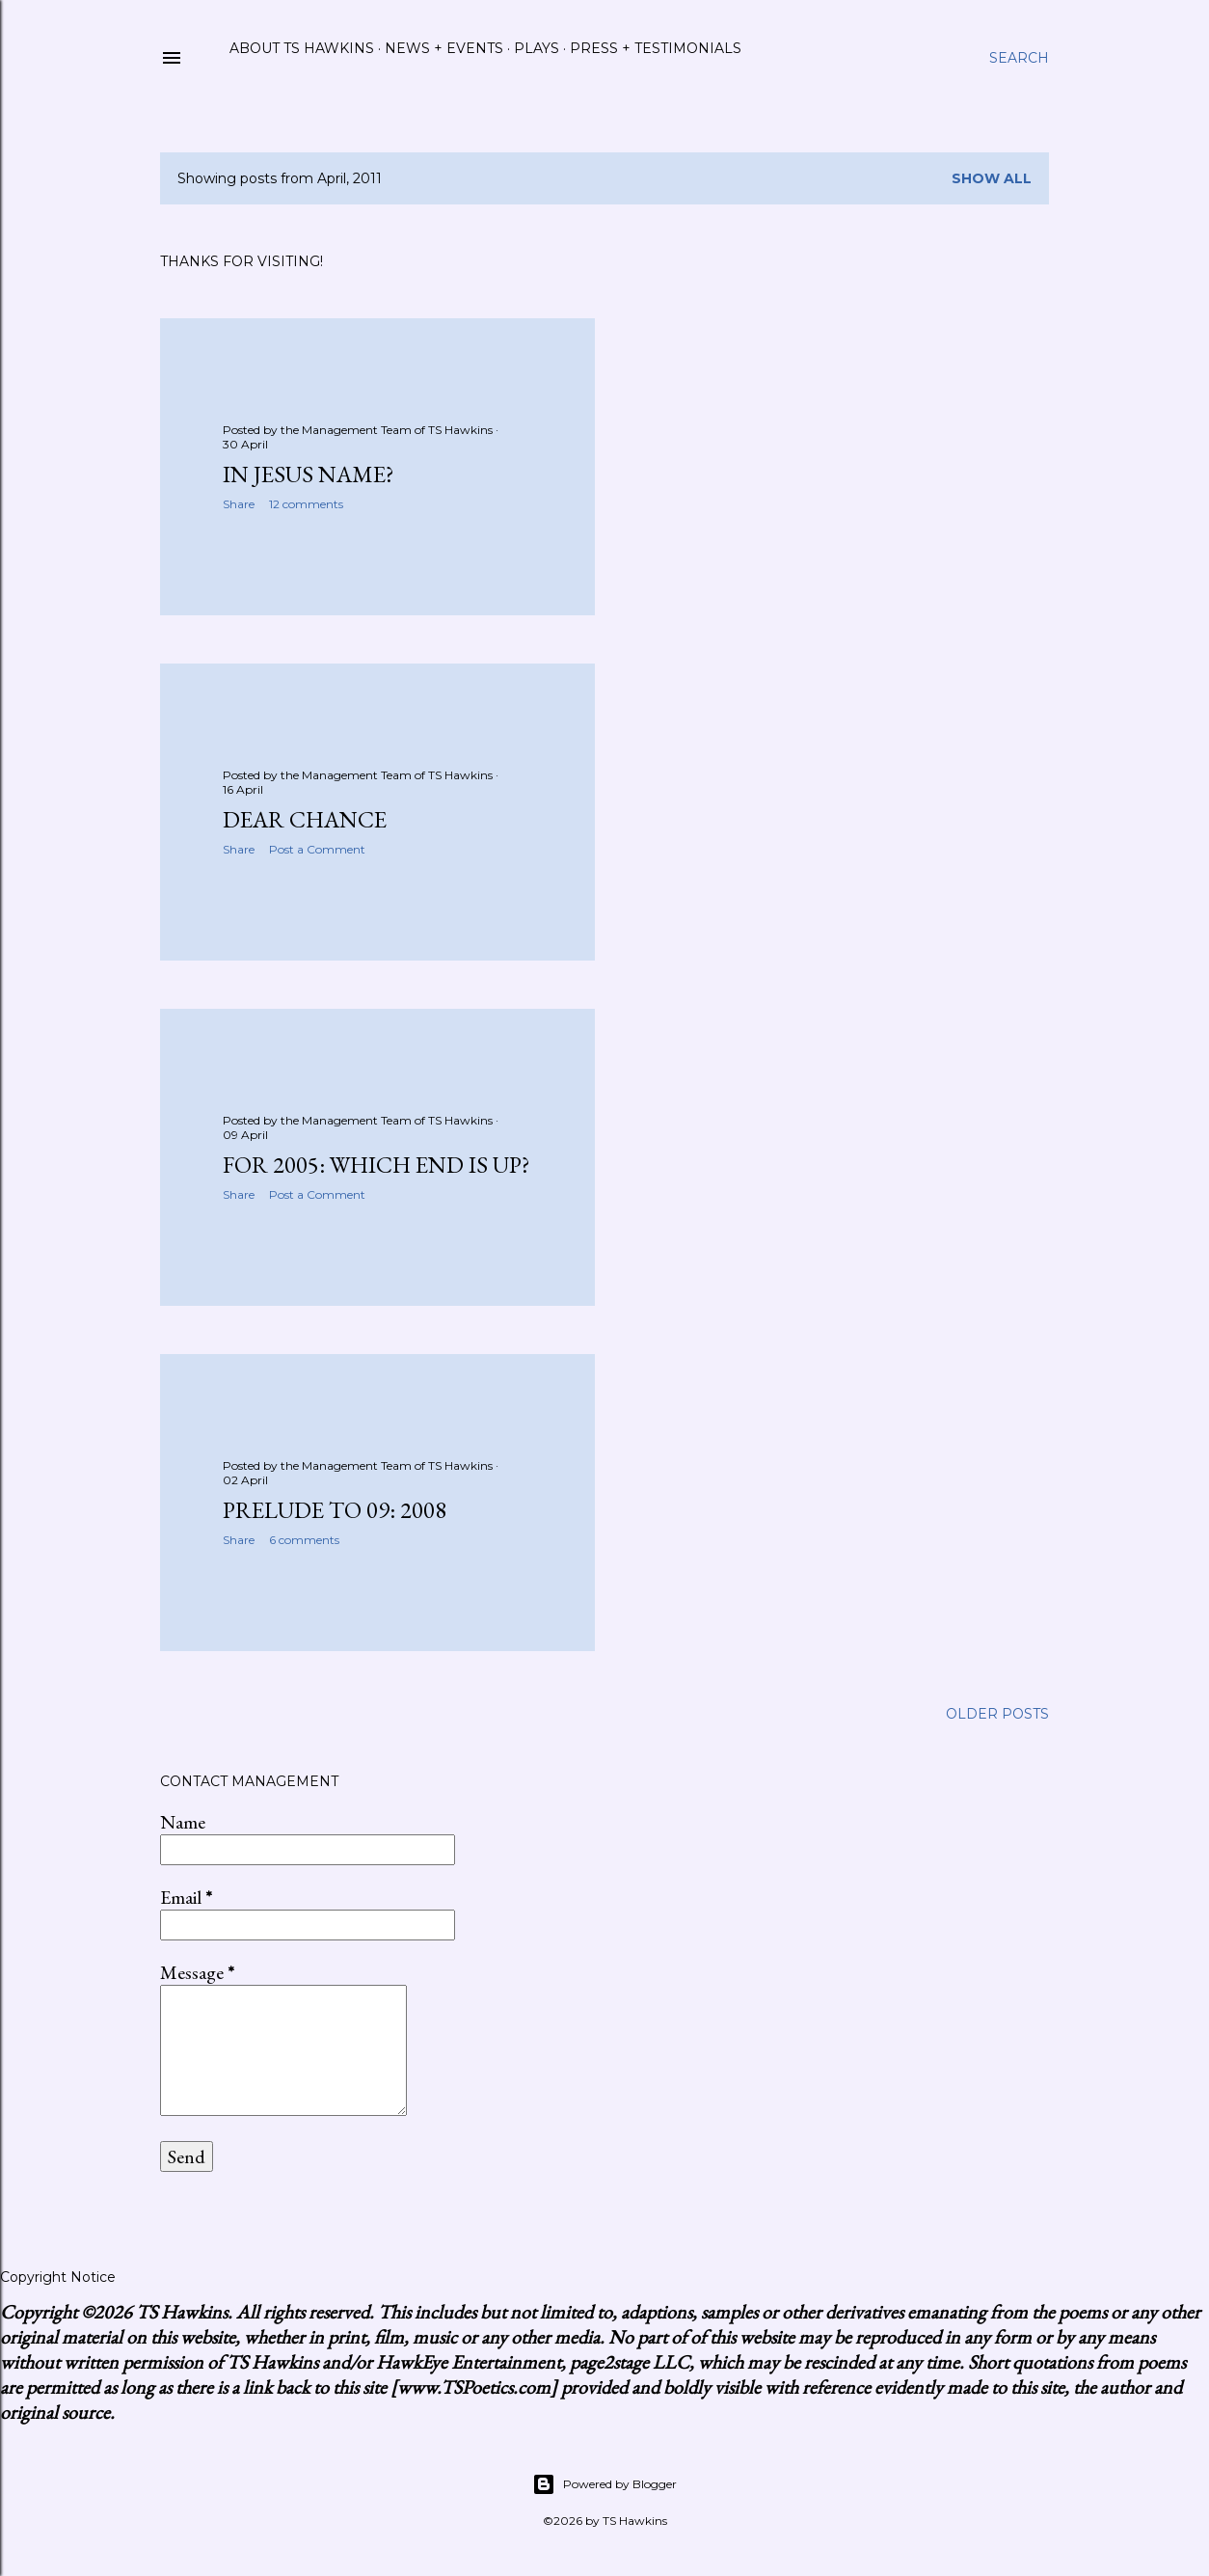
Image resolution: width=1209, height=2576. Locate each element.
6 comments (304, 1539)
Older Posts (997, 1713)
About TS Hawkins (301, 48)
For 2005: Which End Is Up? (376, 1165)
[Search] (1019, 58)
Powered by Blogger (604, 2484)
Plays (536, 48)
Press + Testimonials (655, 48)
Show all (992, 178)
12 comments (306, 504)
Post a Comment (317, 849)
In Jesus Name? (308, 474)
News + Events (444, 48)
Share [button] (239, 504)
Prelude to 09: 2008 (334, 1510)
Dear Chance (305, 819)
